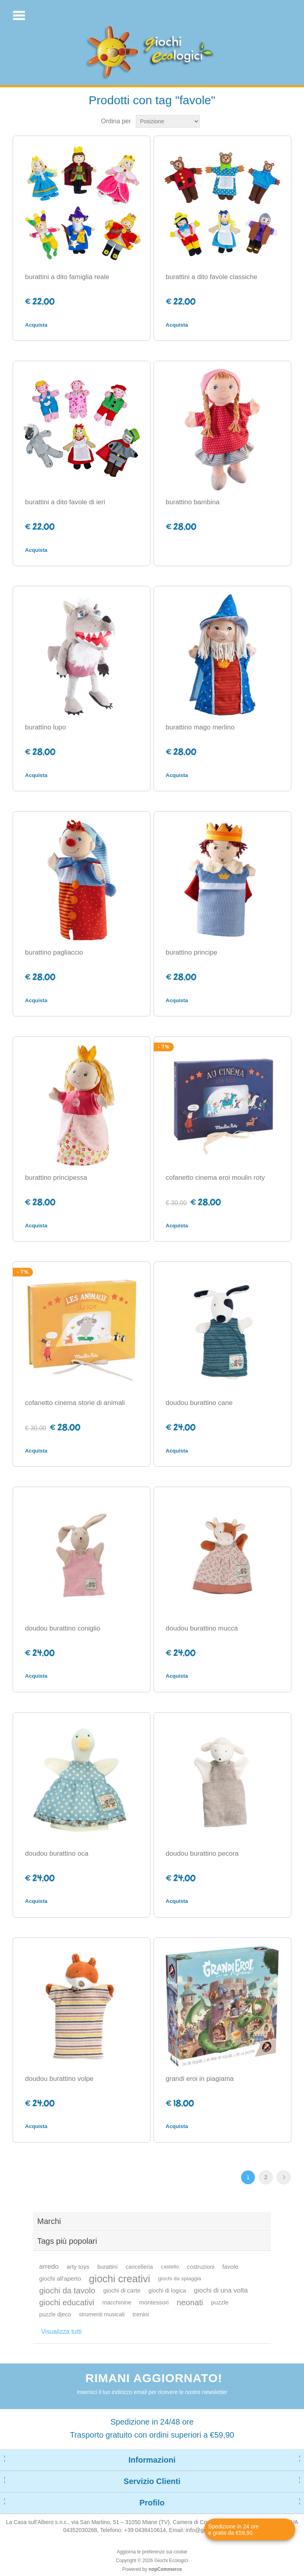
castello (170, 2267)
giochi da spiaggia (179, 2278)
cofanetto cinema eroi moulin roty (215, 1177)
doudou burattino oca (56, 1853)
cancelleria (139, 2267)
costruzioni (200, 2267)
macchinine (116, 2302)
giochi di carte (122, 2290)
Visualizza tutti (61, 2331)
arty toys (77, 2266)
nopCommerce (165, 2569)
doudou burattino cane (199, 1403)
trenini (141, 2314)
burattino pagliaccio (54, 952)
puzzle (219, 2302)
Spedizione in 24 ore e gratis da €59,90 (233, 2529)
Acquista (36, 325)
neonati (190, 2302)
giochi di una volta (221, 2290)
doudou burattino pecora (202, 1853)
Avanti (284, 2177)
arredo (49, 2266)
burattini (107, 2267)
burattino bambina (193, 502)
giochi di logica (167, 2290)
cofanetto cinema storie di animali (75, 1403)
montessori (154, 2302)
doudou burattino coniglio (62, 1628)
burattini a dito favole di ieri (65, 502)
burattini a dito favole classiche (212, 277)
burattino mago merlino (200, 727)
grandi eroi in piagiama (200, 2078)
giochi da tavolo (67, 2290)
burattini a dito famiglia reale (67, 277)
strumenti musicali (102, 2314)
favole (230, 2266)
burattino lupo (45, 727)
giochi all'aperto (60, 2278)
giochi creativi (119, 2278)
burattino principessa (56, 1177)
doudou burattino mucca (202, 1628)
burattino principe (191, 952)
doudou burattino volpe (59, 2078)
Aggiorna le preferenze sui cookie (152, 2552)
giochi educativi (66, 2302)
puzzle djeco (55, 2314)
